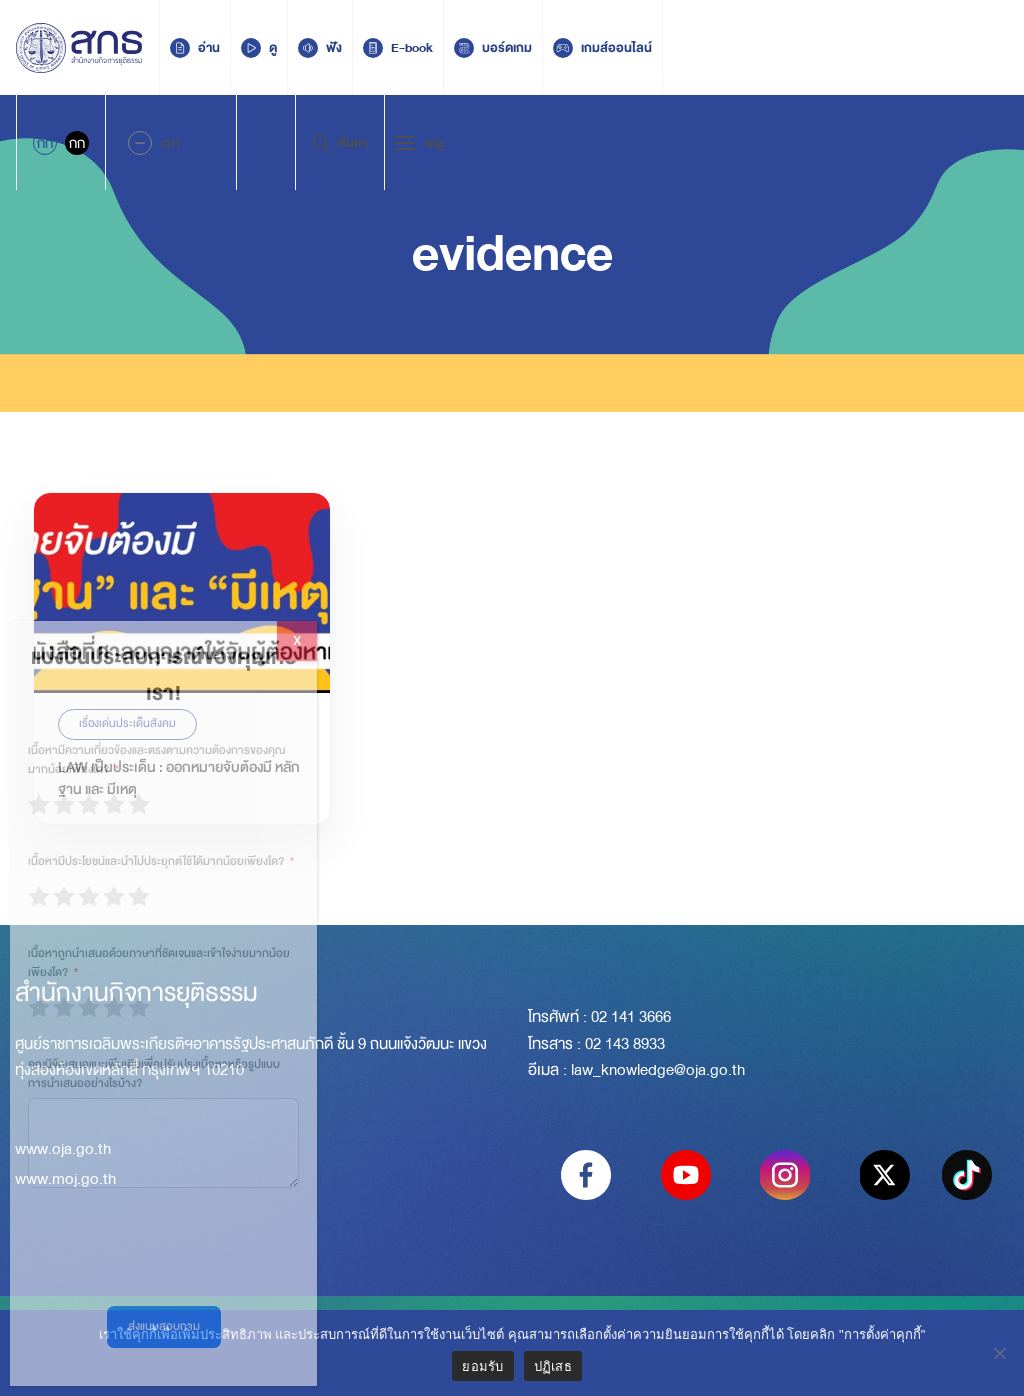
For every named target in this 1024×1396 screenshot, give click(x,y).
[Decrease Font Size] (140, 143)
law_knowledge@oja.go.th (658, 1070)
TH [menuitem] (266, 143)
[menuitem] (266, 143)
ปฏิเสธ (553, 1366)
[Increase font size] (202, 143)
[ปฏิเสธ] (999, 1353)
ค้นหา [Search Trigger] (340, 143)
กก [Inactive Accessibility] (77, 143)
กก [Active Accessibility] (45, 143)
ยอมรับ (482, 1366)
